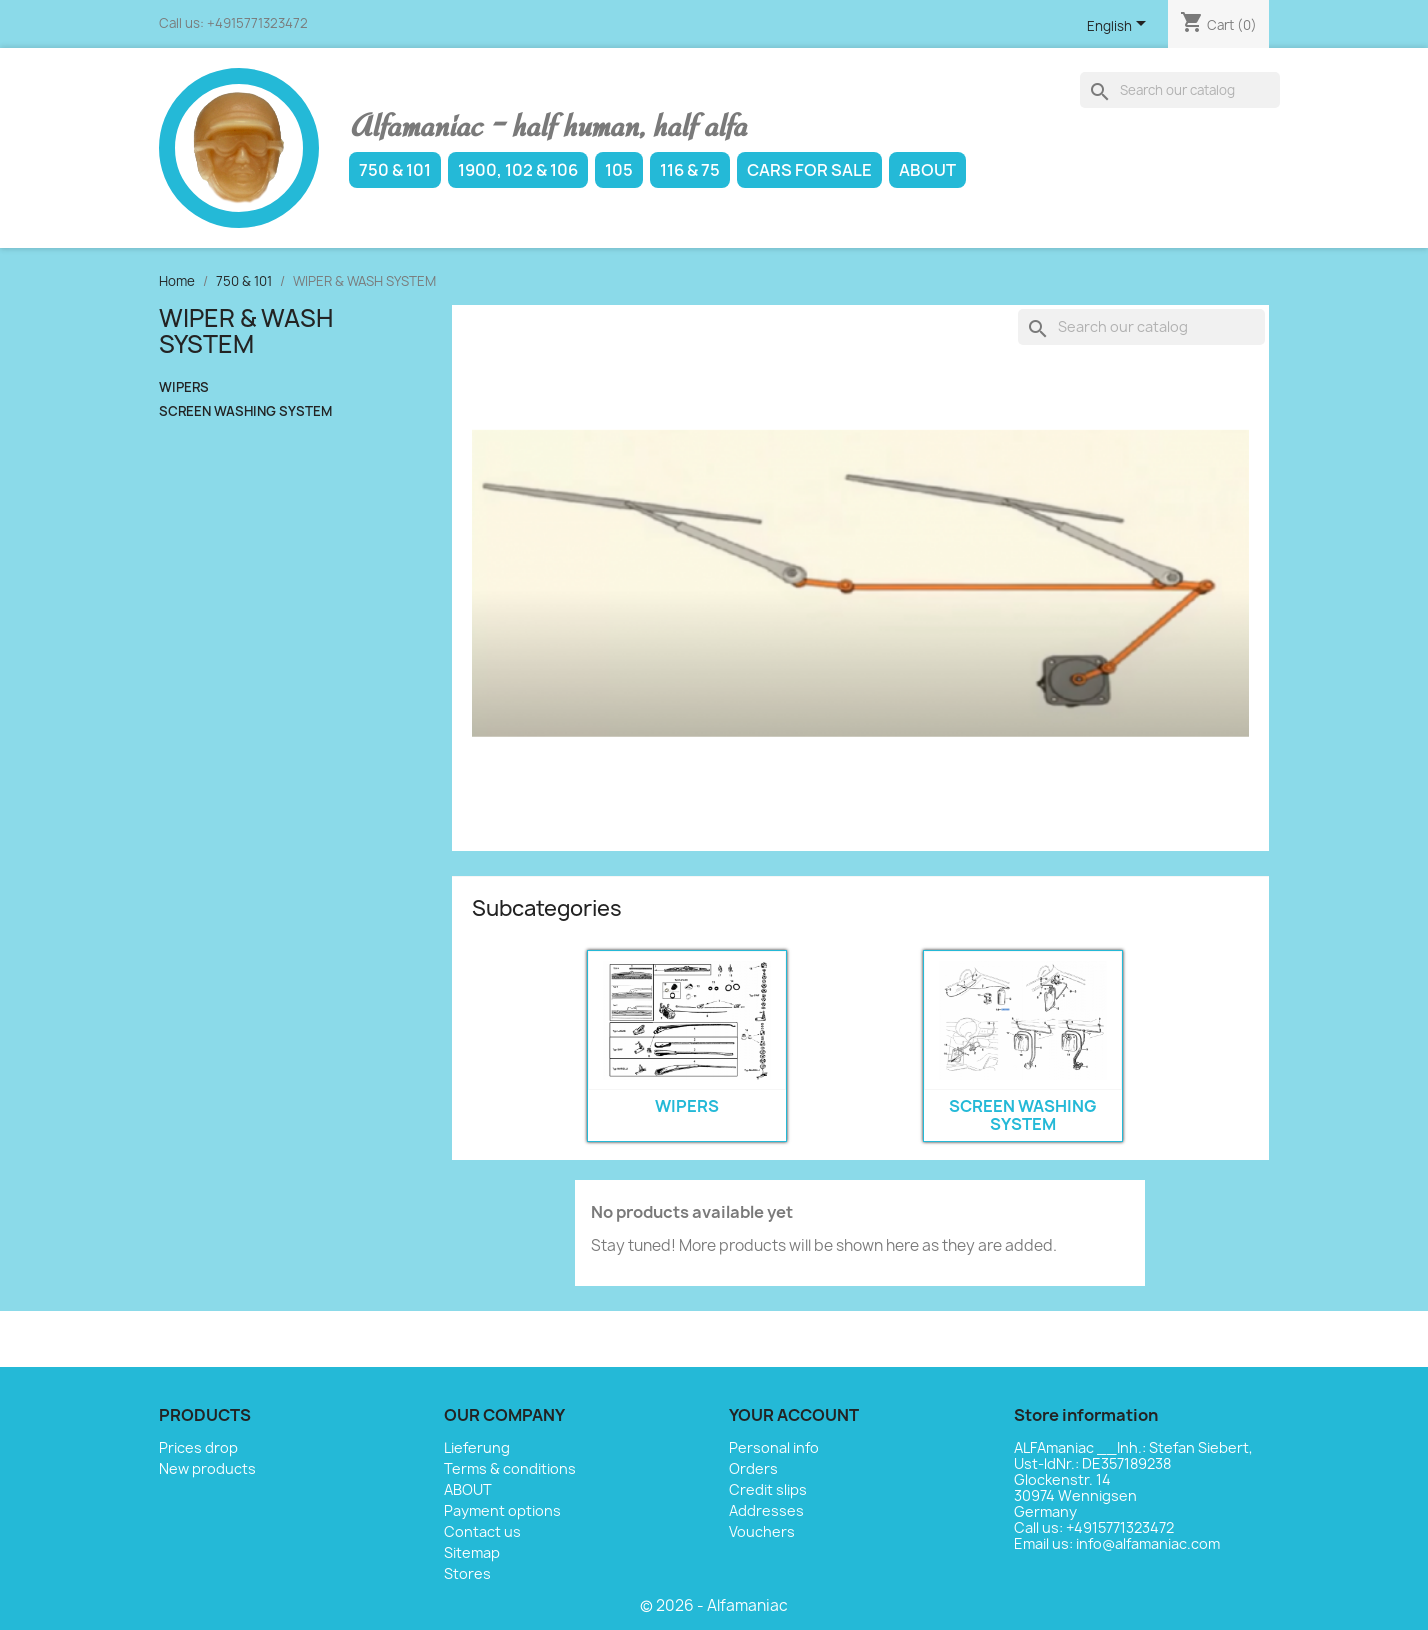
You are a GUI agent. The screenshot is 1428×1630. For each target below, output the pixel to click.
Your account (794, 1415)
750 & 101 (395, 170)
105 (619, 170)
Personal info (774, 1447)
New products (207, 1468)
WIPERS (184, 387)
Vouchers (762, 1531)
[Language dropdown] (1120, 27)
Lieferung (477, 1447)
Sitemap (472, 1552)
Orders (753, 1468)
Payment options (502, 1510)
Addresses (766, 1510)
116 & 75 (690, 170)
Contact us (482, 1531)
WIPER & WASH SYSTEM (246, 331)
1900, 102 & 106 (518, 170)
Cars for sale (809, 170)
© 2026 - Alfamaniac (714, 1605)
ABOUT (927, 170)
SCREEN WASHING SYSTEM (245, 411)
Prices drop (198, 1447)
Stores (467, 1573)
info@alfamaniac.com (1148, 1543)
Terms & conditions (510, 1468)
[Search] (1180, 90)
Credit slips (768, 1489)
